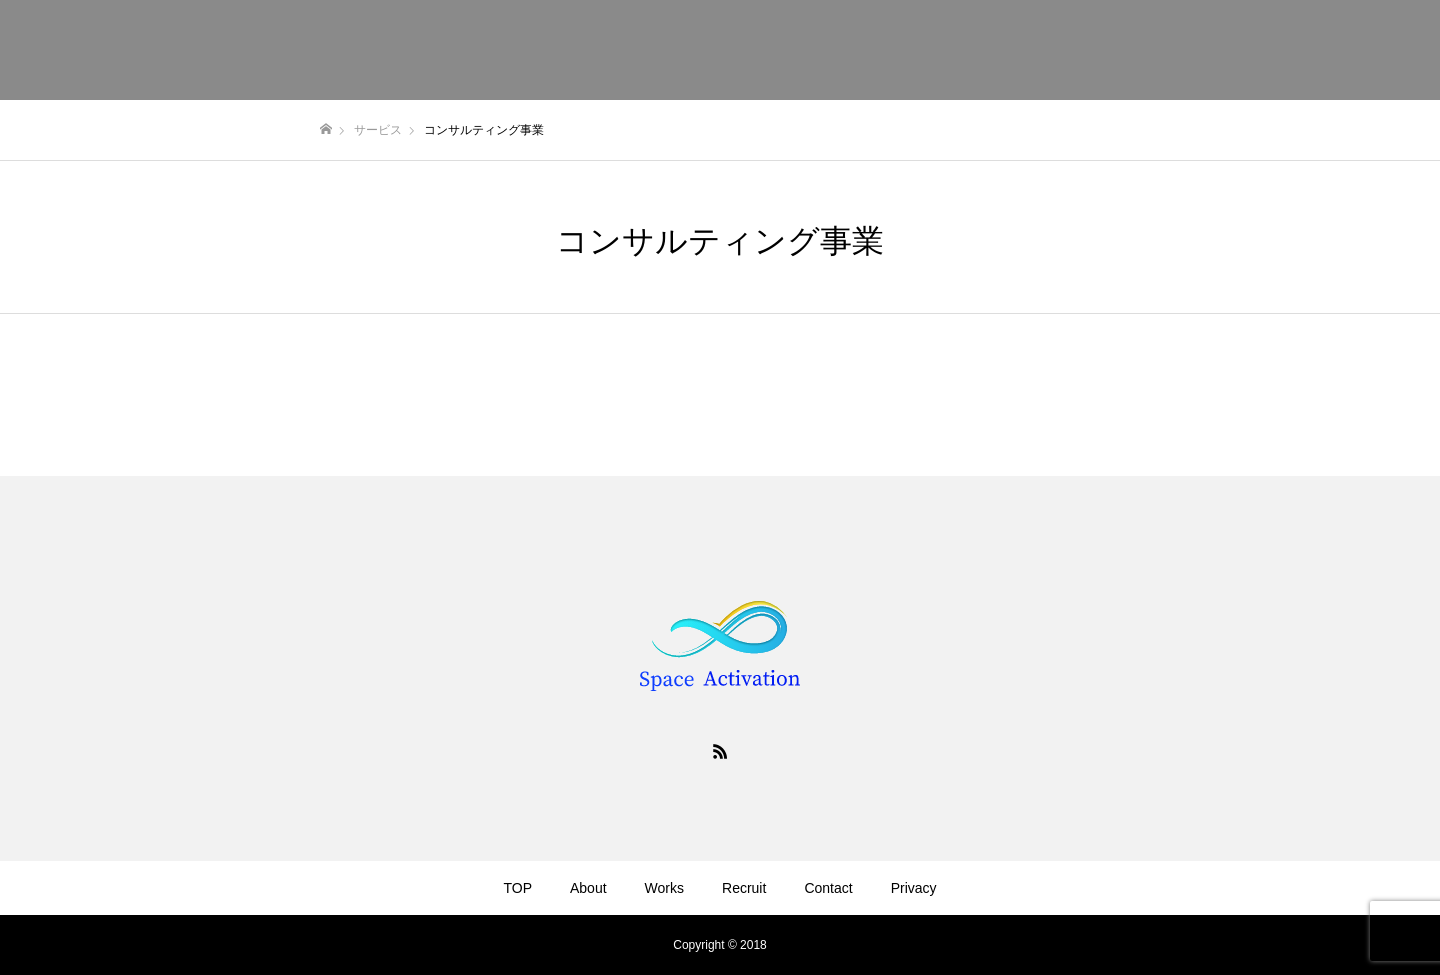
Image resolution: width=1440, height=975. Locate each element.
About (588, 888)
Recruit (744, 888)
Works (664, 888)
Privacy (914, 888)
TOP (517, 888)
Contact (828, 888)
